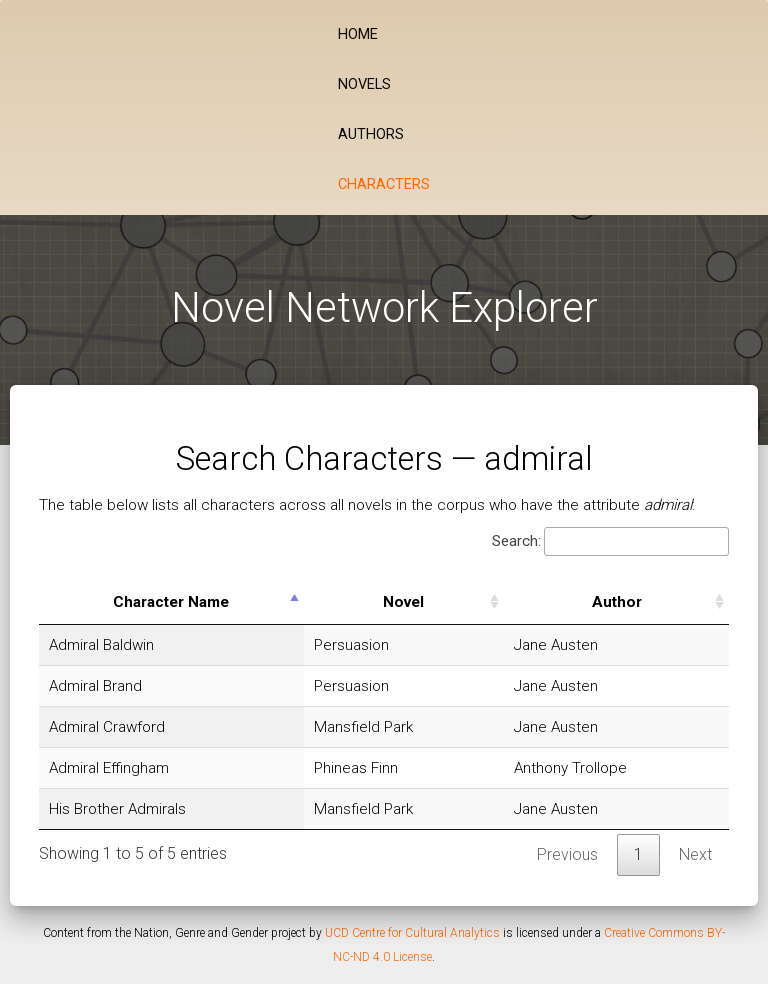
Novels (364, 84)
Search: (610, 541)
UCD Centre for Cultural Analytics (412, 933)
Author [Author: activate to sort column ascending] (617, 602)
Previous (567, 854)
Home (358, 34)
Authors (371, 134)
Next (695, 854)
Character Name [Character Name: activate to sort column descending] (171, 602)
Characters (384, 184)
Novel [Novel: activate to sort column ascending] (403, 602)
